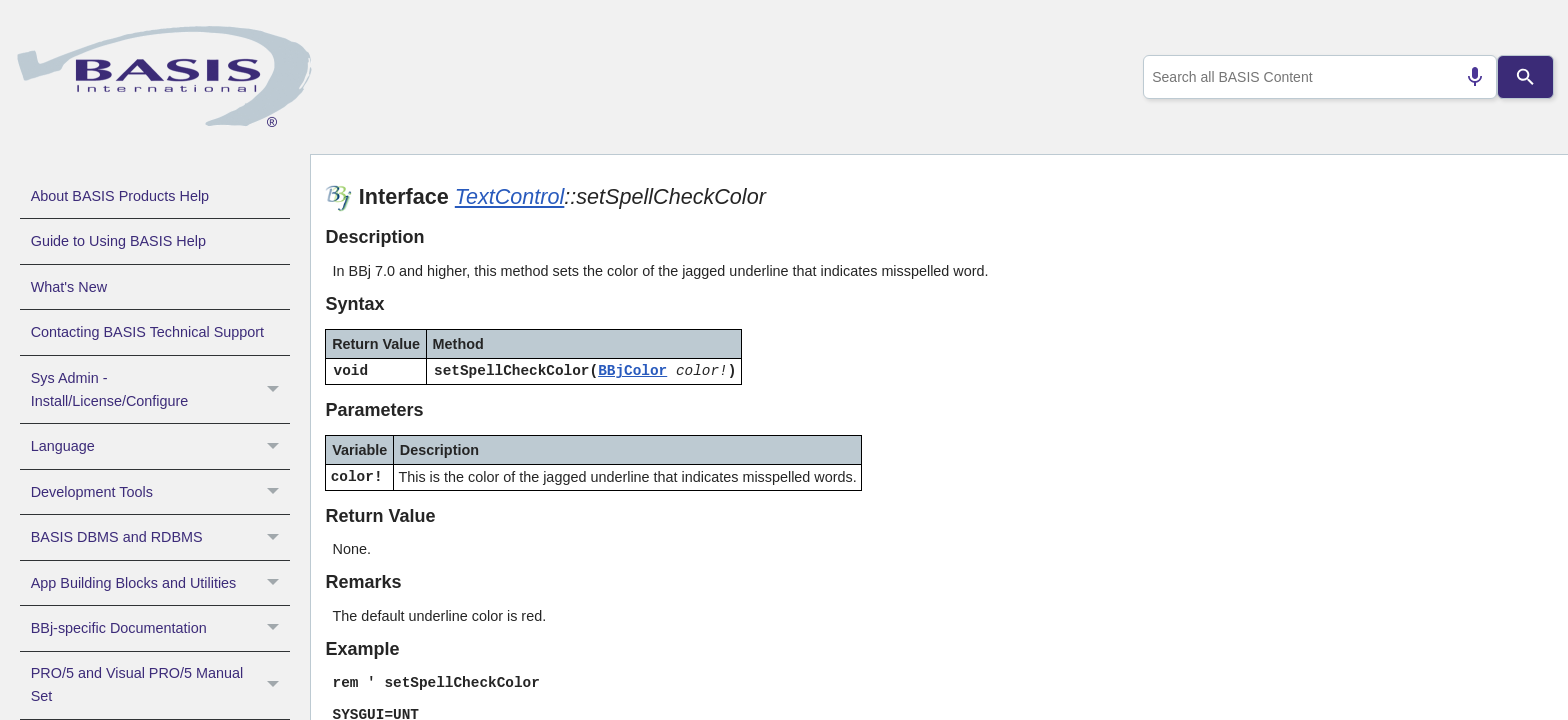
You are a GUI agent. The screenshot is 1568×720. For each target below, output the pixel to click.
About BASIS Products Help (120, 196)
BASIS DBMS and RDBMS (160, 537)
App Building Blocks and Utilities (160, 583)
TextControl (510, 196)
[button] (275, 390)
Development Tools (160, 492)
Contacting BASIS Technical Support (147, 332)
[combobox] (1316, 77)
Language (160, 446)
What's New (69, 287)
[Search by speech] (1467, 77)
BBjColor (632, 371)
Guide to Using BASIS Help (118, 241)
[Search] (1526, 77)
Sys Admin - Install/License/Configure (160, 390)
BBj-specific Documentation (160, 628)
